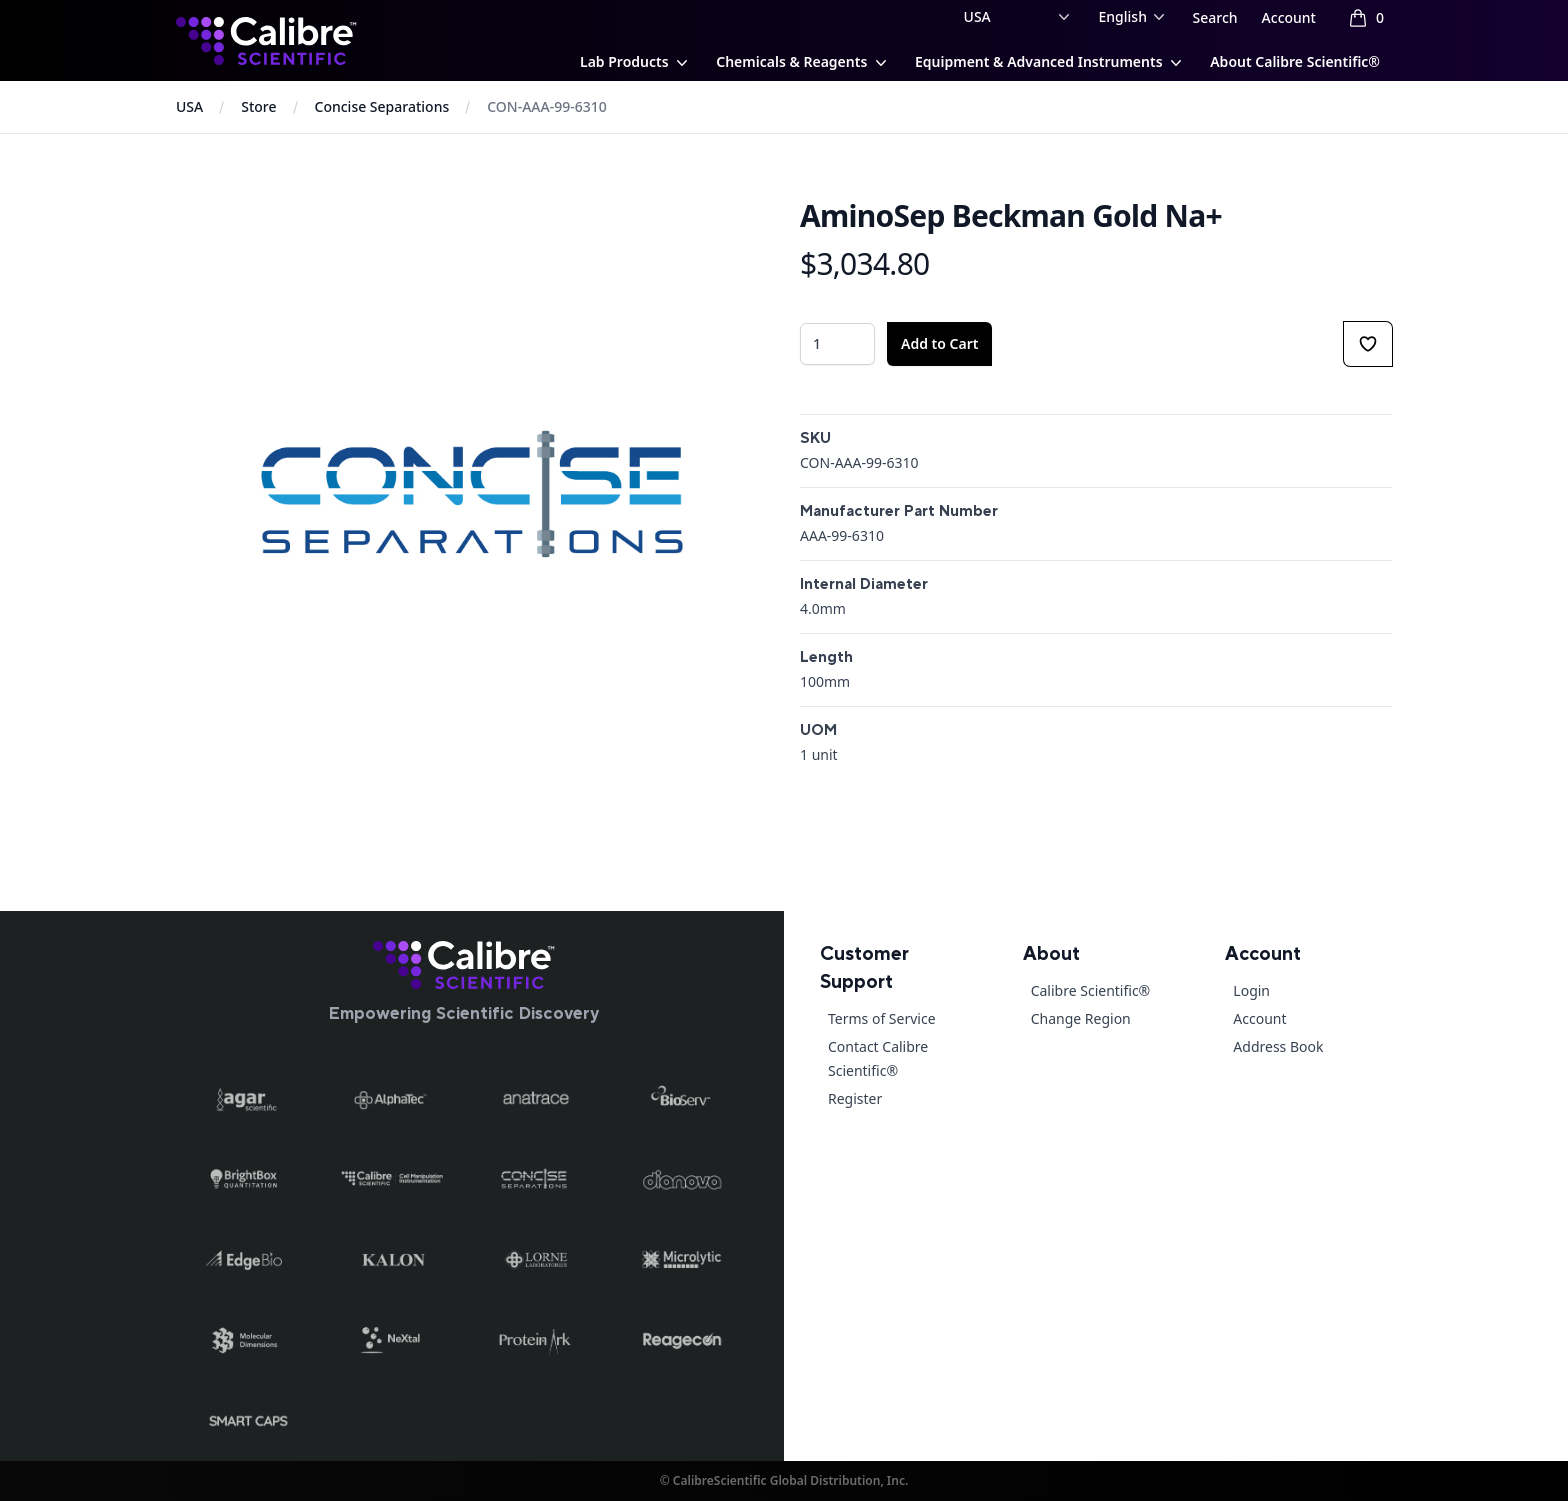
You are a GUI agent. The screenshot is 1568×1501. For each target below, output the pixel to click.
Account (1289, 17)
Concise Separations (382, 106)
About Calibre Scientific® (1295, 61)
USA (189, 106)
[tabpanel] (472, 494)
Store (258, 106)
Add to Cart (939, 343)
